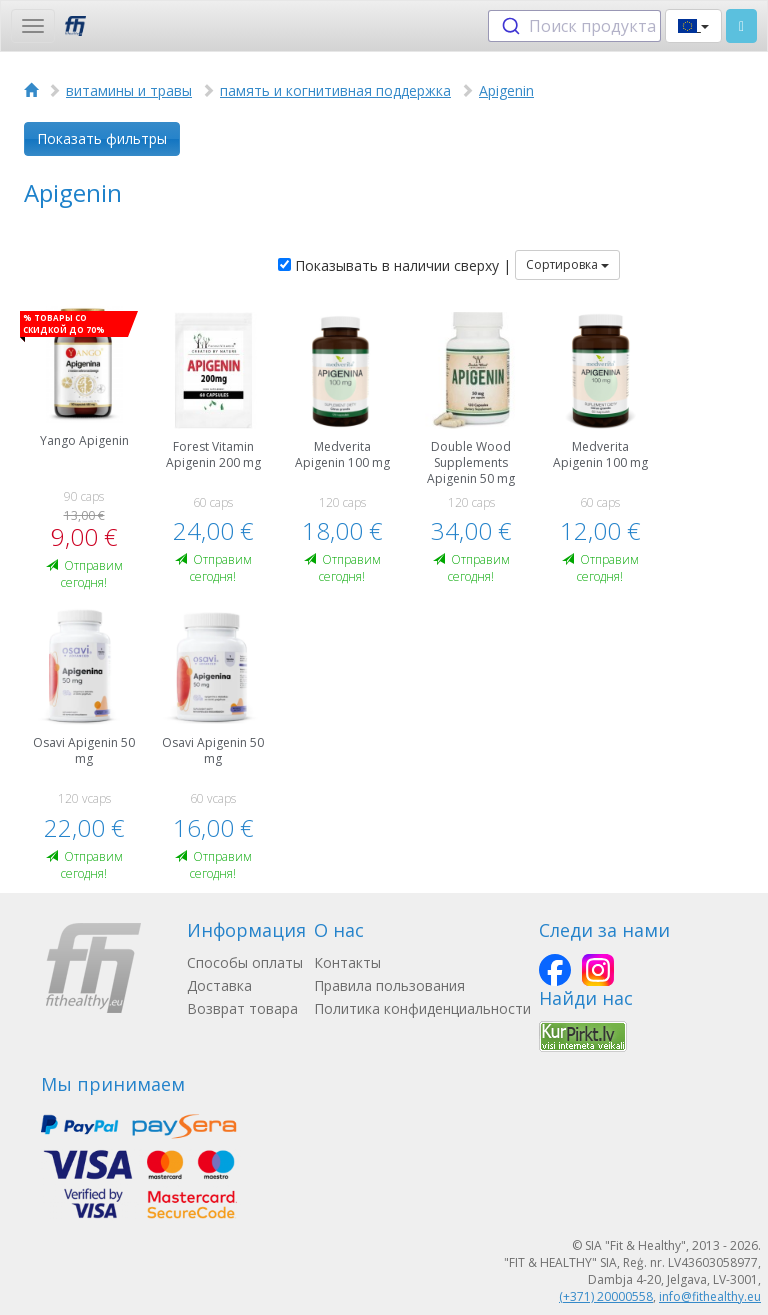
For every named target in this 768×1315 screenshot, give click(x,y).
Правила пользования (389, 985)
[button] (693, 26)
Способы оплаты (245, 962)
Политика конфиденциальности (422, 1008)
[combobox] (574, 26)
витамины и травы (129, 90)
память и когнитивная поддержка (335, 90)
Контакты (347, 962)
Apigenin (506, 90)
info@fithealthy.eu (710, 1296)
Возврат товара (242, 1008)
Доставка (219, 985)
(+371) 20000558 (606, 1296)
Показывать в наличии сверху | (394, 265)
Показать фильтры (102, 138)
